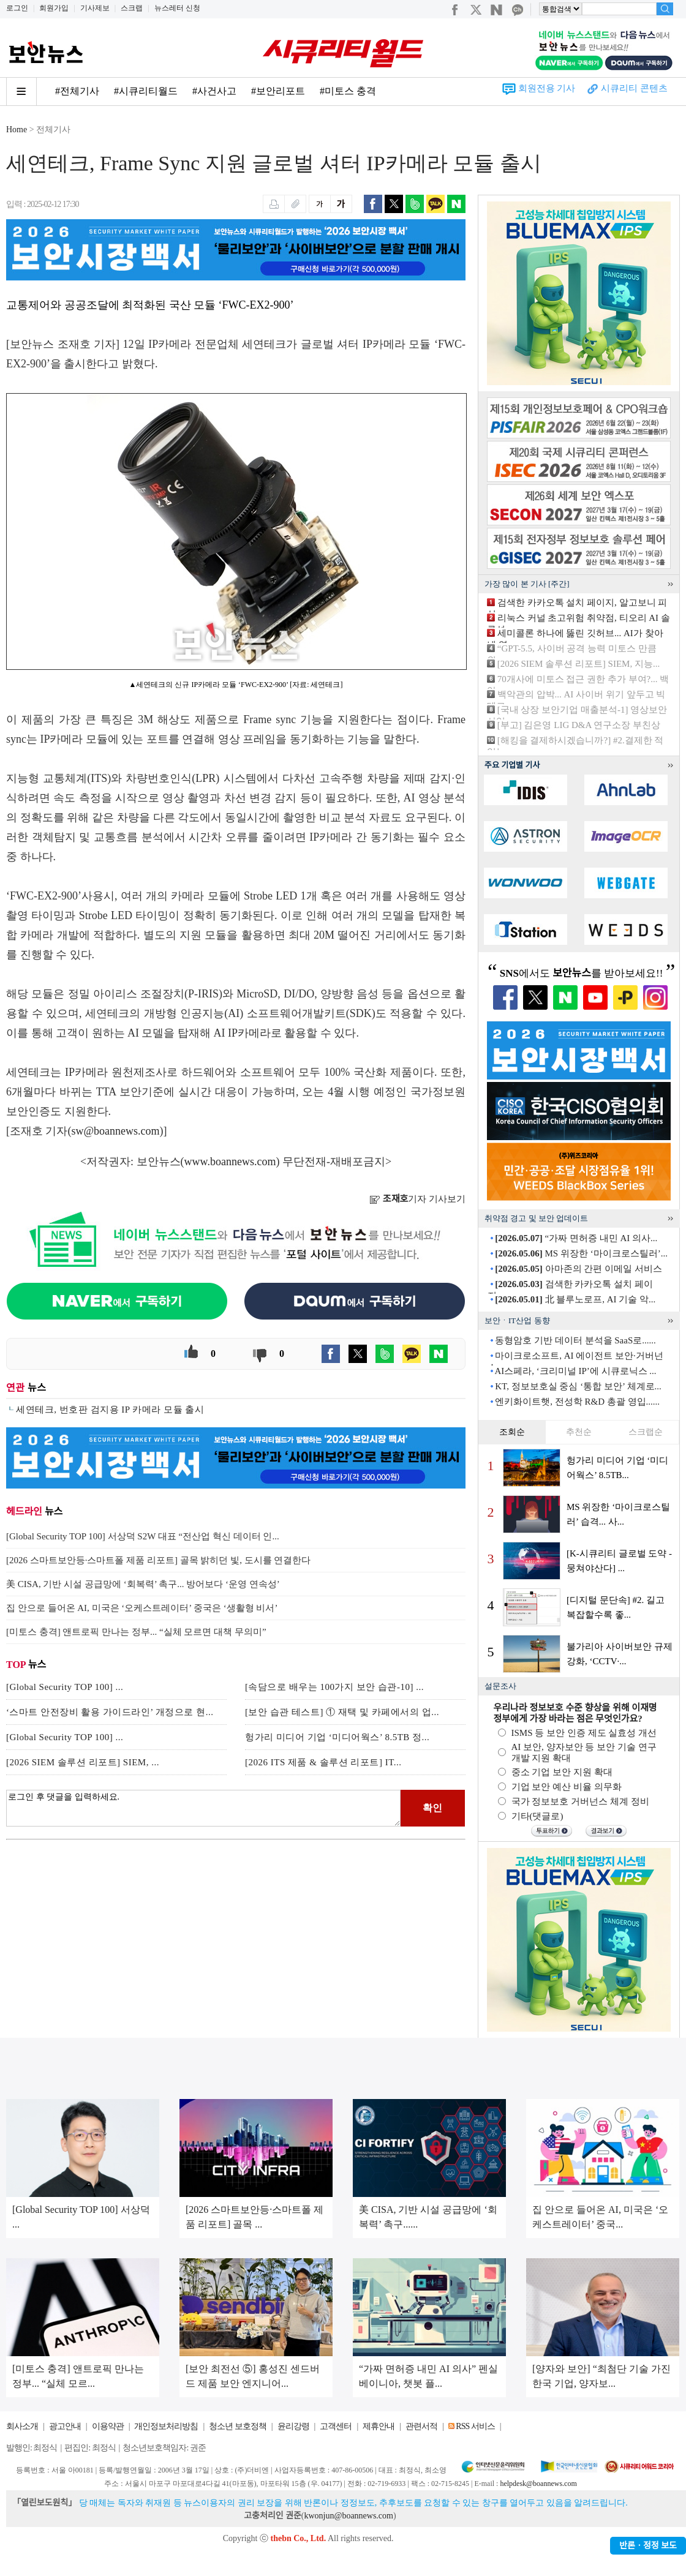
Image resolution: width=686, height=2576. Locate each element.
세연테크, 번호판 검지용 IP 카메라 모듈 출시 (110, 1409)
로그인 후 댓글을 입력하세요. (203, 1808)
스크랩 (132, 8)
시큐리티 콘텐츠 (634, 88)
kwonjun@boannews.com (348, 2515)
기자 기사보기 (417, 1199)
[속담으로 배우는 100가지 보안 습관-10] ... (334, 1687)
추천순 (579, 1431)
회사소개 (22, 2426)
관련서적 (421, 2426)
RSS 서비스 (475, 2426)
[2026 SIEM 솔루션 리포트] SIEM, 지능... (578, 664)
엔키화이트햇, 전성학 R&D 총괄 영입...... (577, 1401)
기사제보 (95, 8)
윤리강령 (293, 2426)
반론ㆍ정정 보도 (648, 2545)
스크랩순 (645, 1431)
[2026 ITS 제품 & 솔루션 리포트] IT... (323, 1762)
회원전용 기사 (547, 88)
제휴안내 (378, 2426)
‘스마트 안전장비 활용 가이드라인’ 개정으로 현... (109, 1712)
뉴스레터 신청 (177, 8)
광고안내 (65, 2426)
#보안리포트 (278, 91)
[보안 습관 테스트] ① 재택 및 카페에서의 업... (342, 1712)
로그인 (17, 8)
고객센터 (336, 2426)
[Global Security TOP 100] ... (64, 1687)
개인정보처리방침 (166, 2426)
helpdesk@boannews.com (538, 2483)
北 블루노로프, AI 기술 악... (575, 1299)
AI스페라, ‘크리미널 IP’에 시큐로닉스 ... (575, 1371)
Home (16, 129)
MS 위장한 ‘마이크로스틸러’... (581, 1253)
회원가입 (54, 8)
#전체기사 (77, 91)
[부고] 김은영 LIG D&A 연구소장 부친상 (578, 725)
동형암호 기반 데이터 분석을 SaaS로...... (575, 1340)
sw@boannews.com (116, 1131)
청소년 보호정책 (237, 2426)
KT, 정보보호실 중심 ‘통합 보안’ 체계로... (578, 1386)
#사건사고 (214, 91)
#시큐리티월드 (146, 91)
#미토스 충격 (348, 91)
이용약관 (108, 2426)
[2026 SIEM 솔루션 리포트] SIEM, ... (82, 1762)
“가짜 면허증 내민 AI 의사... (576, 1238)
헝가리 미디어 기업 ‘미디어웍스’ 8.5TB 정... (337, 1737)
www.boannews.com (230, 1161)
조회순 (512, 1431)
